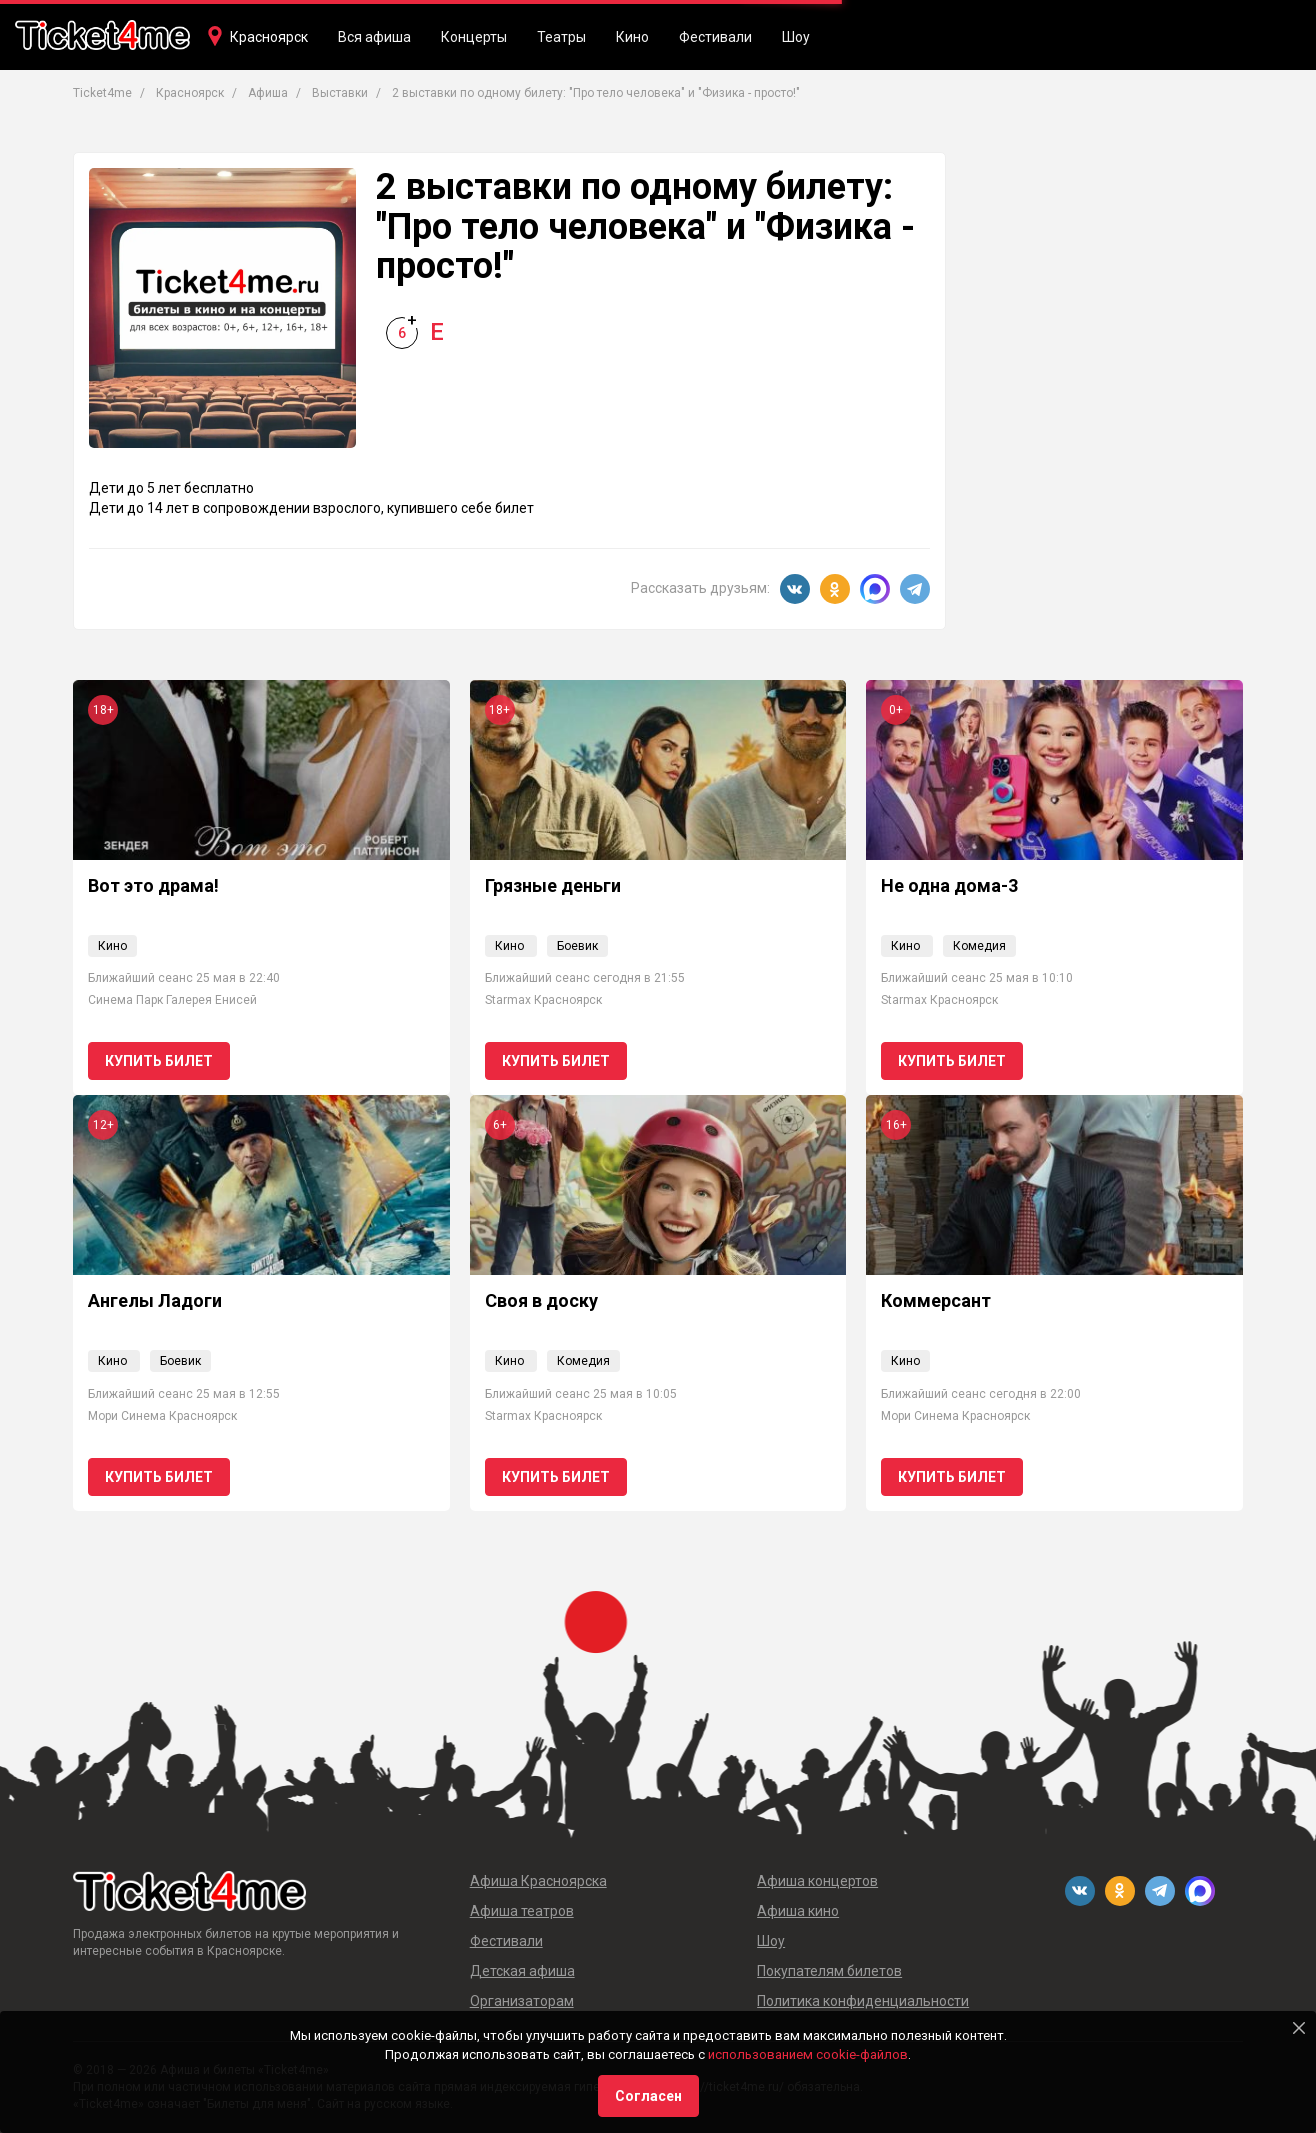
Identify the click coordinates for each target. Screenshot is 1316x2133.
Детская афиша (522, 1971)
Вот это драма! (153, 885)
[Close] (1299, 2028)
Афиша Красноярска (538, 1881)
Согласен (648, 2096)
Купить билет (159, 1061)
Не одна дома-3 (949, 885)
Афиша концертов (817, 1881)
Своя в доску (541, 1300)
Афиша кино (798, 1911)
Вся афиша (374, 37)
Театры (561, 37)
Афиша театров (522, 1911)
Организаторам (522, 2001)
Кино (632, 37)
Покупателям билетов (829, 1971)
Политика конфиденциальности (863, 2001)
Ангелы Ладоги (155, 1300)
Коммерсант (936, 1300)
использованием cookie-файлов (808, 2054)
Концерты (474, 37)
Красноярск (269, 37)
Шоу (796, 37)
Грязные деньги (553, 885)
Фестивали (715, 37)
